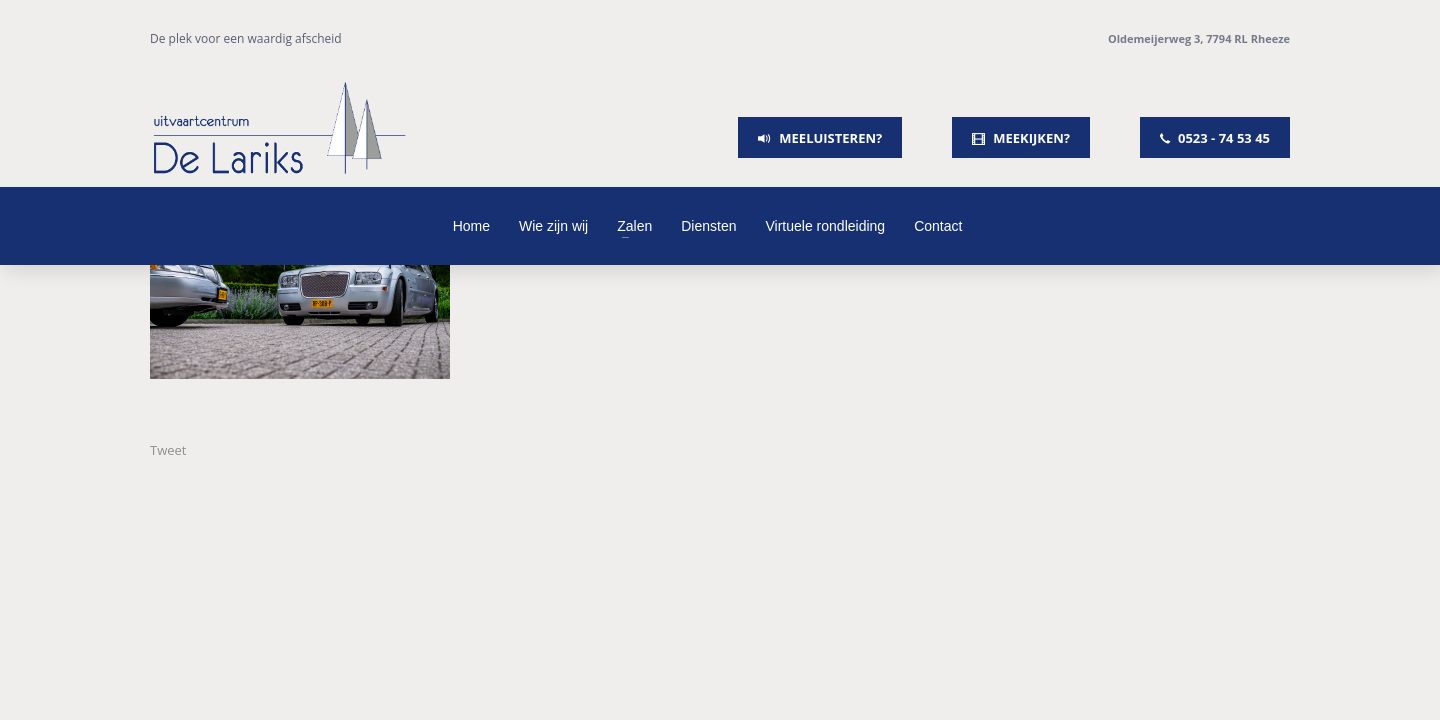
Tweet (168, 450)
